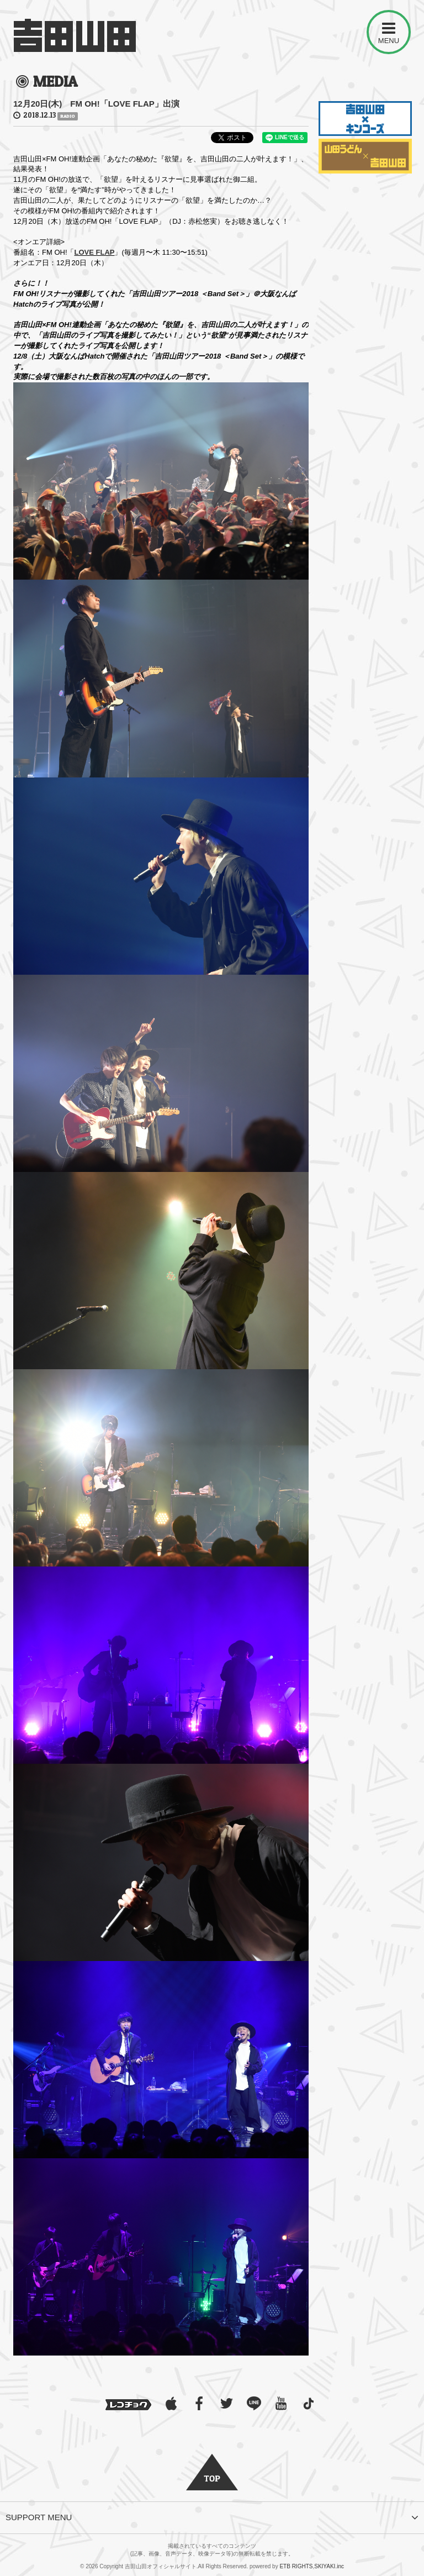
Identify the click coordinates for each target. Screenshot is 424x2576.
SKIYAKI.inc (329, 2566)
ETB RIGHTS (295, 2566)
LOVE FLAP (95, 252)
